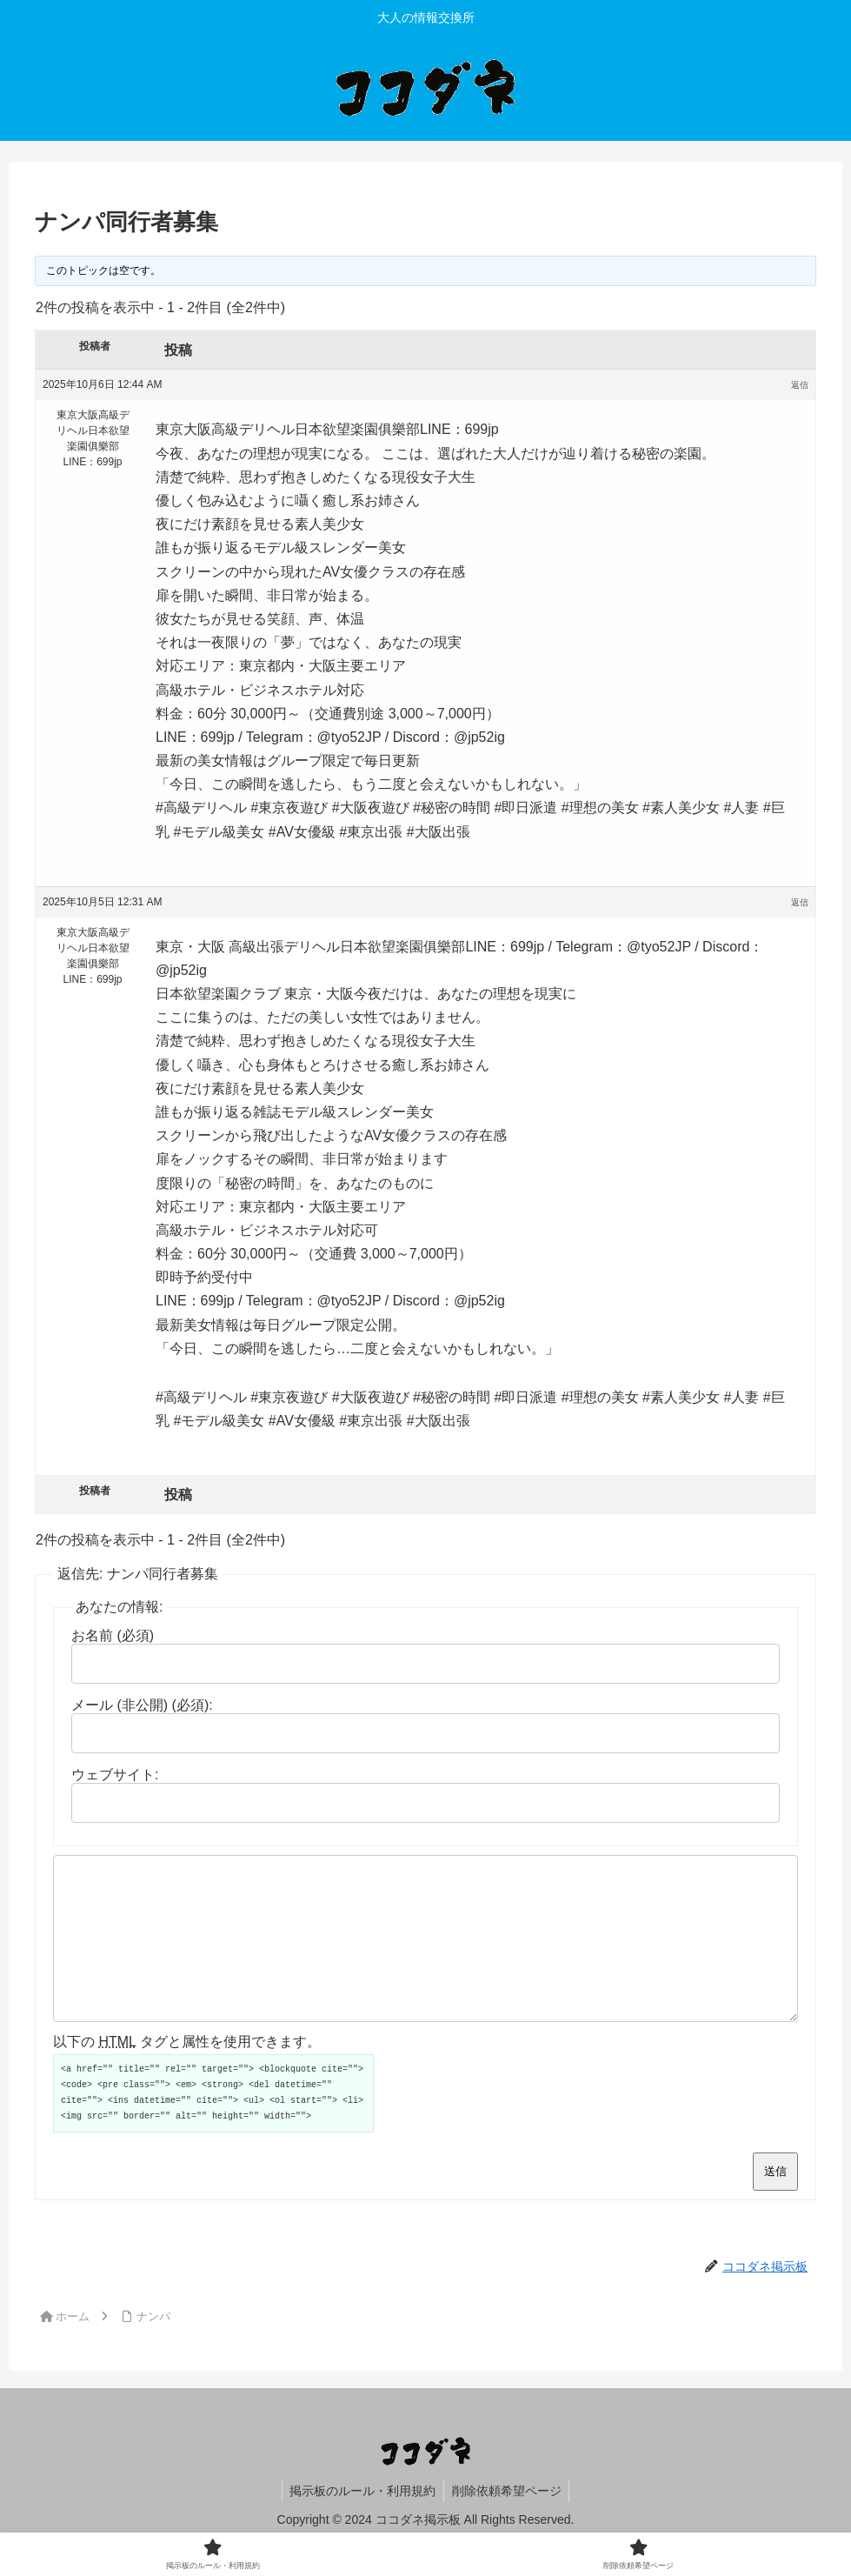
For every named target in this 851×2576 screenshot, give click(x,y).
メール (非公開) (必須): (142, 1705)
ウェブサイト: (114, 1774)
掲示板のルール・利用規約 (362, 2522)
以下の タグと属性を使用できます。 (187, 2072)
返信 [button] (799, 385)
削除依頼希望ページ (507, 2522)
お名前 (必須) (112, 1635)
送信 (775, 2202)
